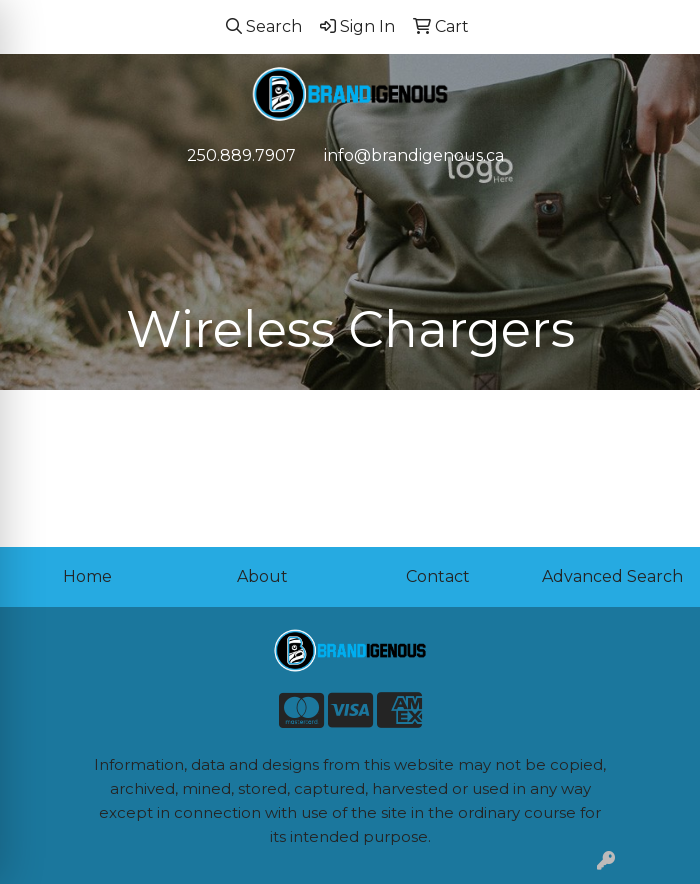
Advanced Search (612, 576)
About (262, 576)
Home (87, 576)
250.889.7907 (241, 155)
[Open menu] (660, 198)
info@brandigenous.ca (414, 155)
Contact (438, 576)
